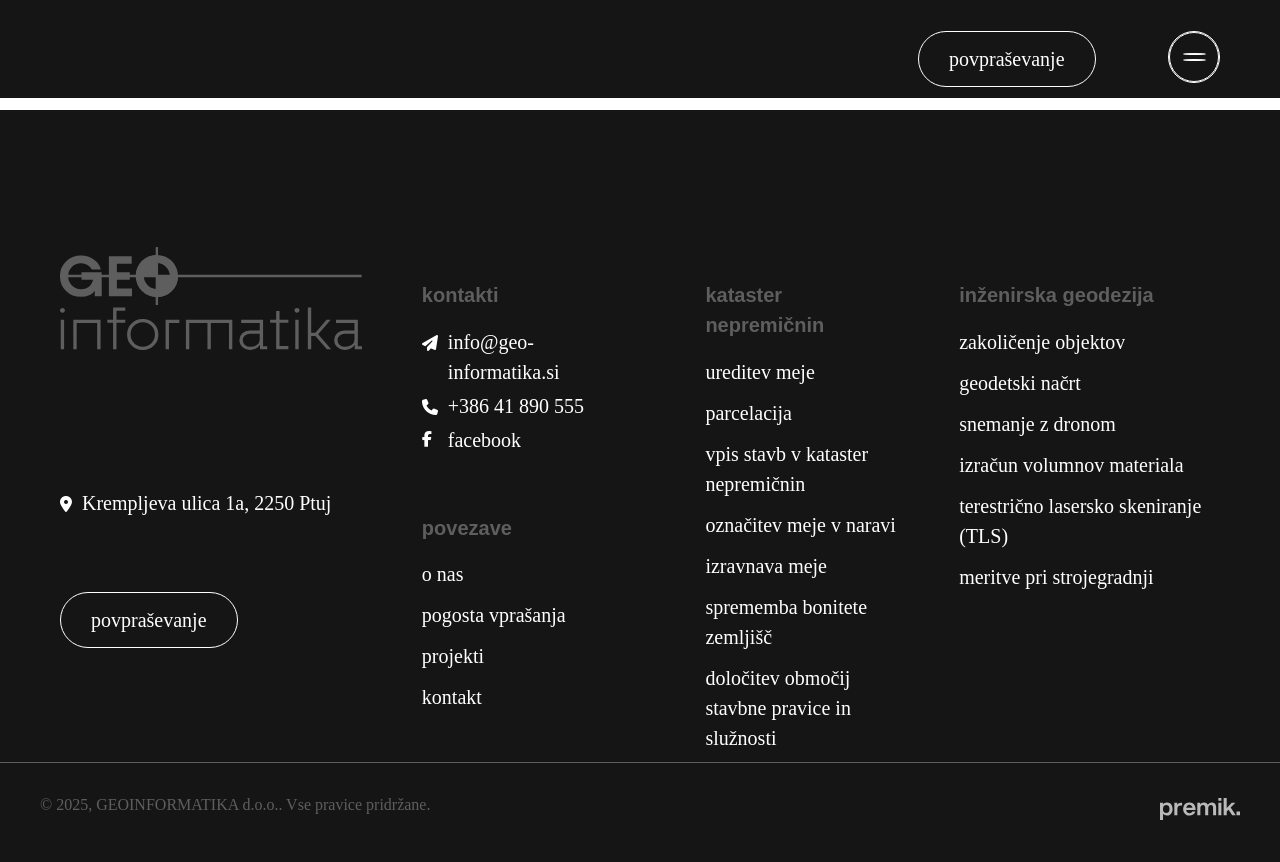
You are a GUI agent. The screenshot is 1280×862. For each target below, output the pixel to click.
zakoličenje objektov (1042, 342)
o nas (443, 574)
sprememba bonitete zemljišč (786, 622)
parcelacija (748, 413)
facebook (484, 440)
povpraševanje (1007, 59)
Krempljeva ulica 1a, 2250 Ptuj (206, 503)
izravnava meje (766, 566)
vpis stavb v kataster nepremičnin (786, 469)
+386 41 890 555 (516, 406)
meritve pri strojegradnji (1056, 577)
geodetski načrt (1020, 383)
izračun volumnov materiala (1071, 465)
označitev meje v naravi (800, 525)
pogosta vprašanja (494, 615)
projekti (453, 656)
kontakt (452, 697)
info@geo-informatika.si (504, 357)
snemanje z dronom (1037, 424)
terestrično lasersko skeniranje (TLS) (1080, 521)
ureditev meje (759, 372)
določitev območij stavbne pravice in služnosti (778, 708)
